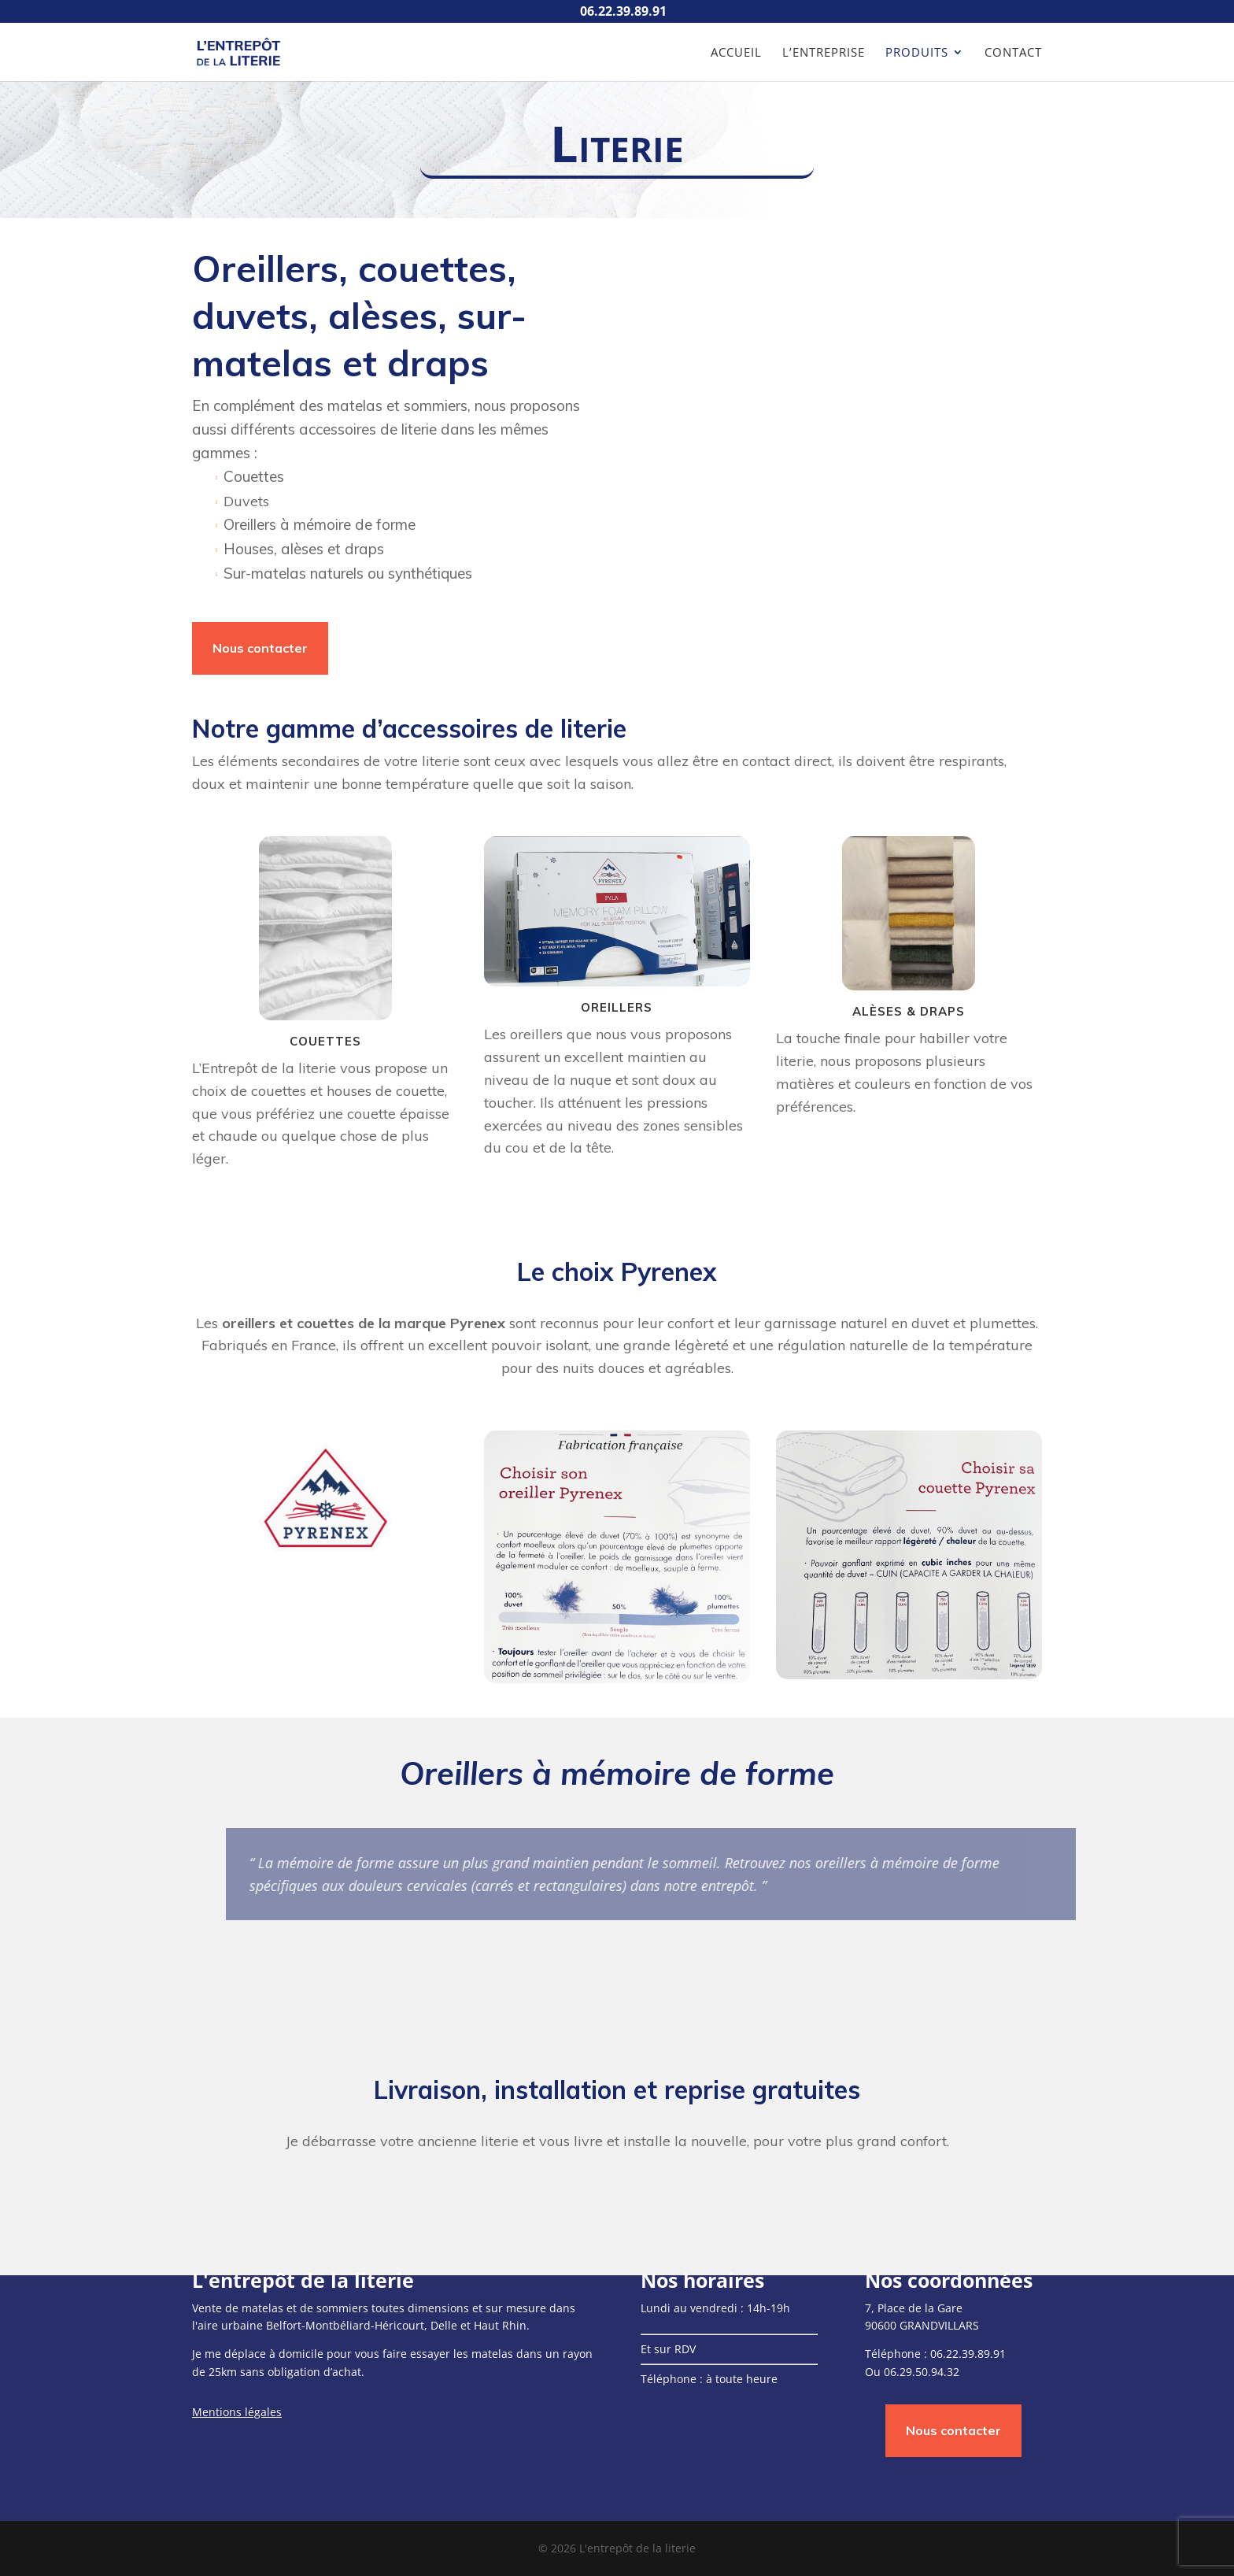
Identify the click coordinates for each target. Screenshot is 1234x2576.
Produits (916, 53)
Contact (1013, 53)
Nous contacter (260, 648)
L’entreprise (823, 53)
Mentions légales (237, 2411)
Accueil (736, 53)
